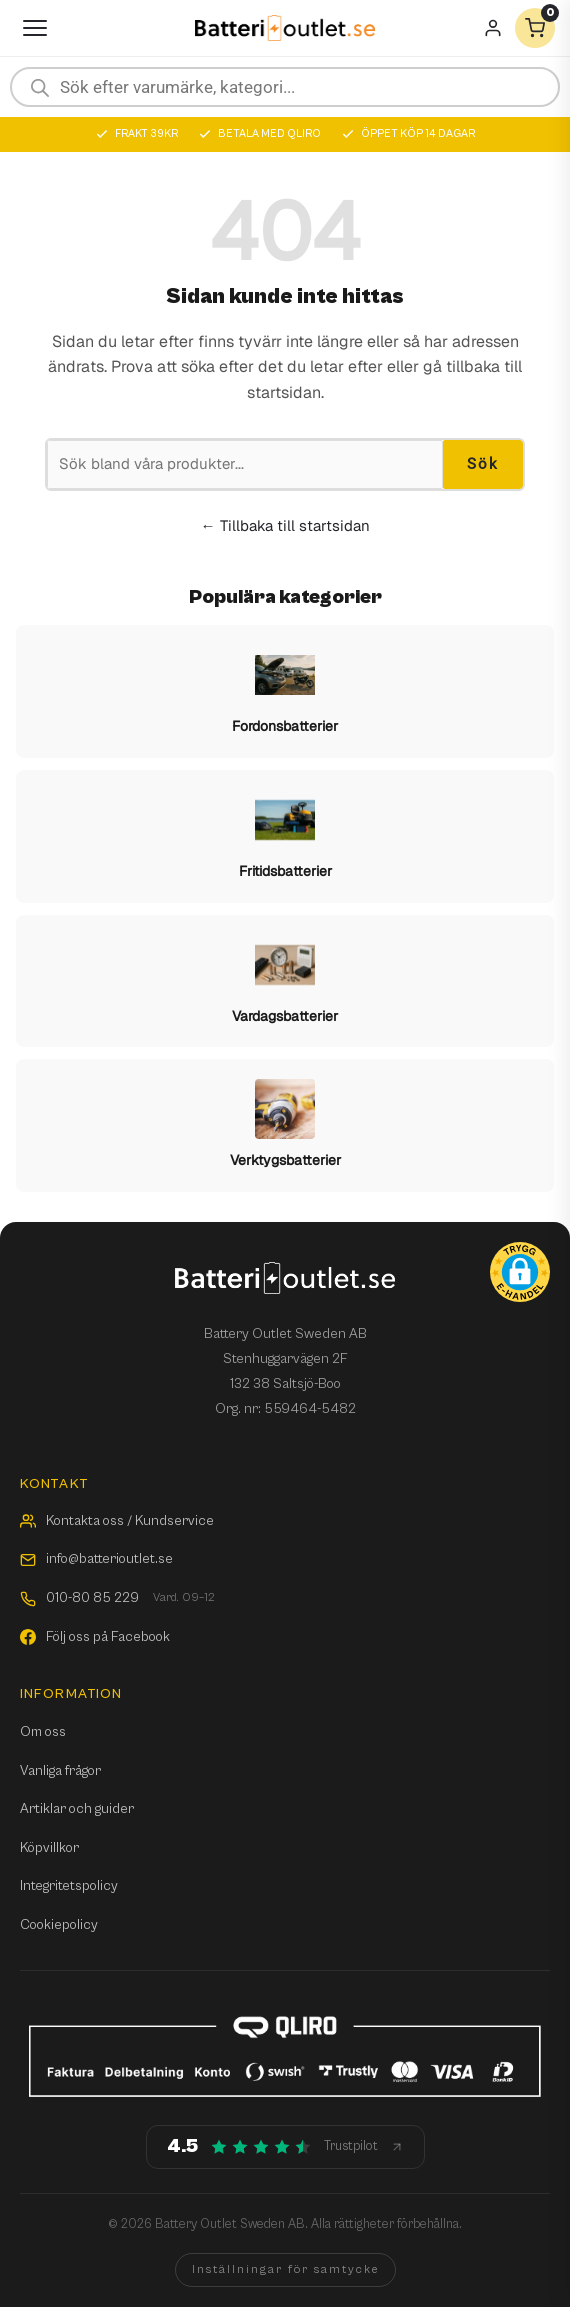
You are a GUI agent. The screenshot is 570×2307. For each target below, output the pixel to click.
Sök (483, 464)
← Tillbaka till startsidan (285, 525)
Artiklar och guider (77, 1809)
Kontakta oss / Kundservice (117, 1521)
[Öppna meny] (35, 28)
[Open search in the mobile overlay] (285, 87)
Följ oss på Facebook (95, 1637)
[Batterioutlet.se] (285, 28)
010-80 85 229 (117, 1598)
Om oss (43, 1732)
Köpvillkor (49, 1848)
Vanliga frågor (60, 1771)
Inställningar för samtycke (285, 2269)
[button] (520, 1272)
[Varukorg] (535, 28)
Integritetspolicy (69, 1886)
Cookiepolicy (59, 1925)
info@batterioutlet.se (96, 1559)
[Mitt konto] (493, 28)
